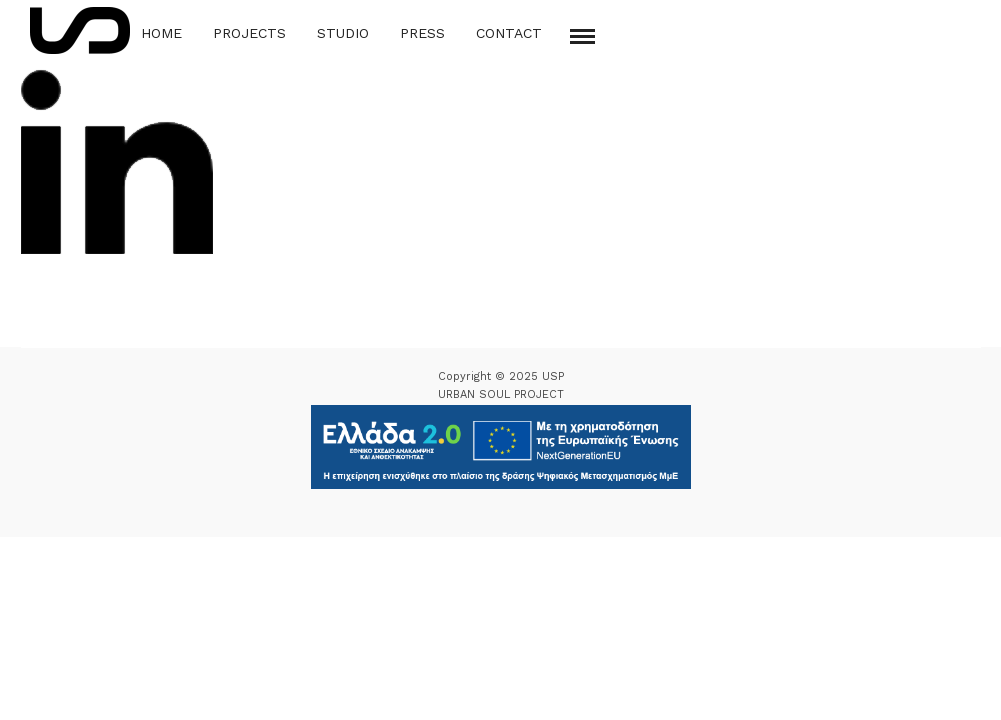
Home (161, 33)
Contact (509, 33)
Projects (249, 33)
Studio (343, 33)
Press (422, 33)
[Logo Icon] (80, 30)
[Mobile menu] (582, 36)
